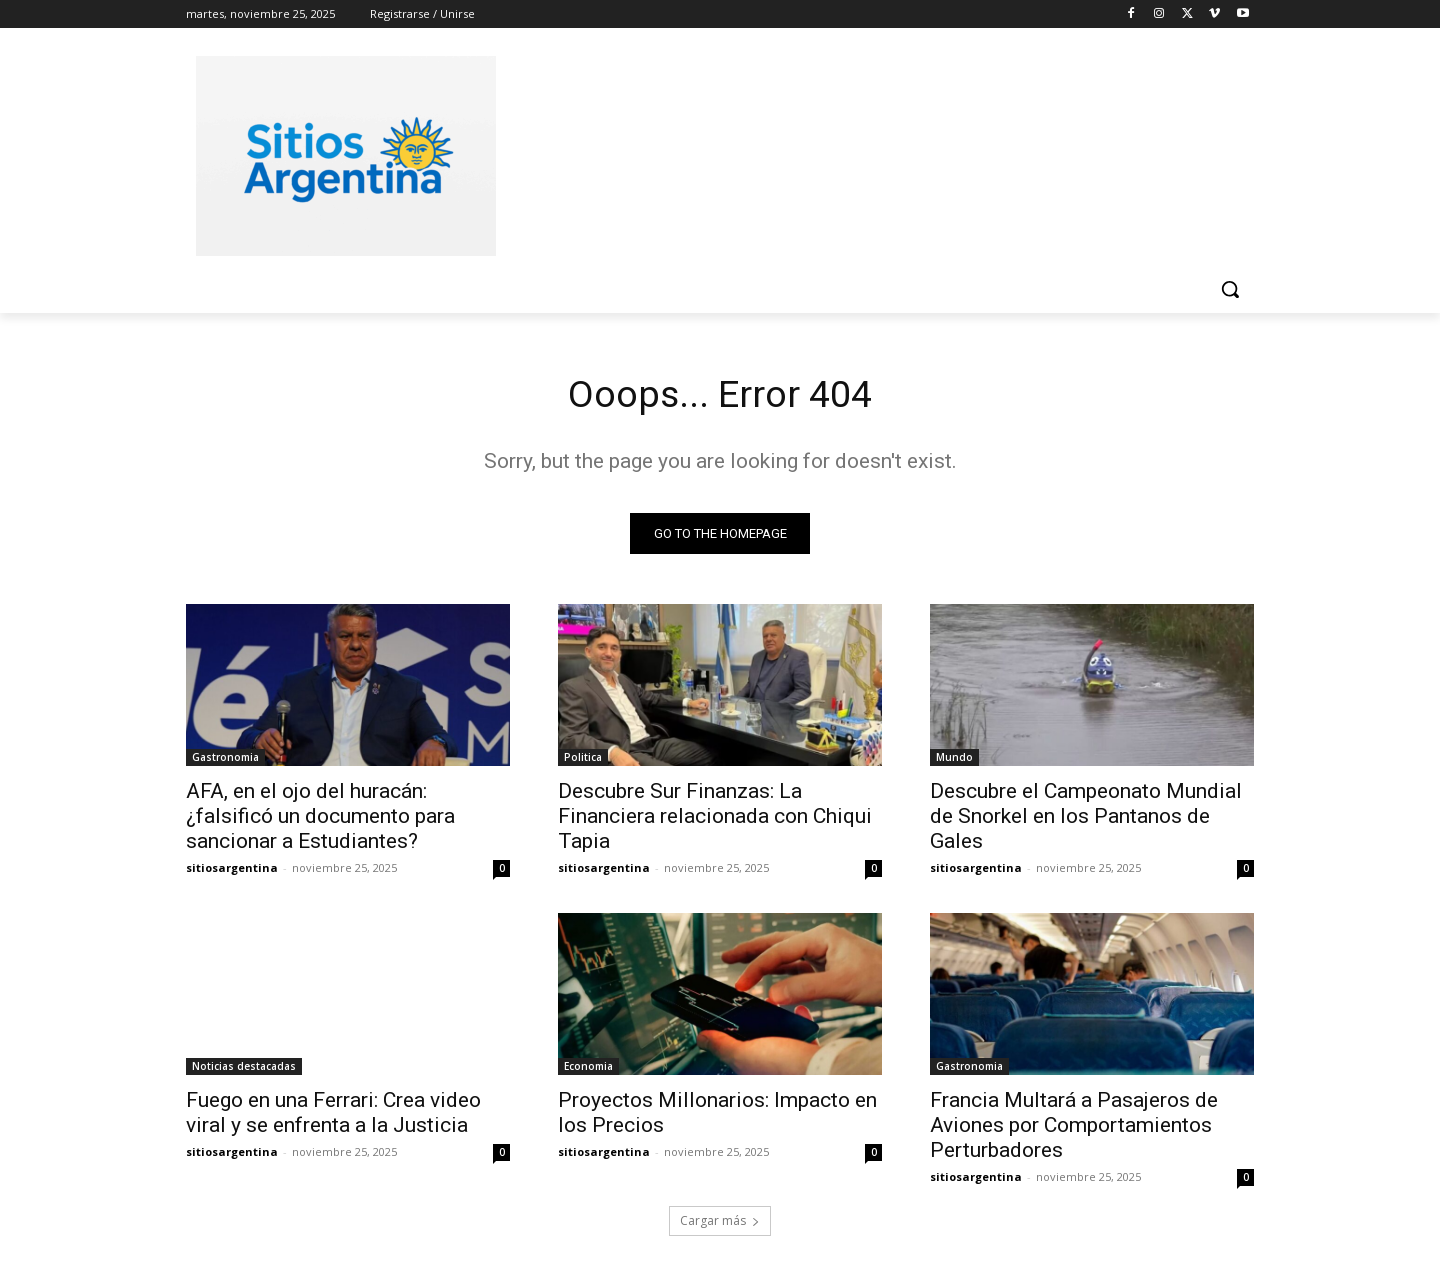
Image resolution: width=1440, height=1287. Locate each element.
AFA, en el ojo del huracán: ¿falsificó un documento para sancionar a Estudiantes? (320, 819)
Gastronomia (225, 760)
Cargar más (720, 1223)
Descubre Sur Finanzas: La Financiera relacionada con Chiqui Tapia (715, 819)
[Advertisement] (870, 153)
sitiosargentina (232, 870)
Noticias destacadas (244, 1069)
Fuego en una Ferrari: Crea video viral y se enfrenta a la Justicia (333, 1115)
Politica (583, 760)
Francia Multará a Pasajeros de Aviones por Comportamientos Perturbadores (1074, 1128)
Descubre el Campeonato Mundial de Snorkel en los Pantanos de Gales (1086, 819)
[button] (1230, 289)
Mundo (954, 760)
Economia (588, 1069)
